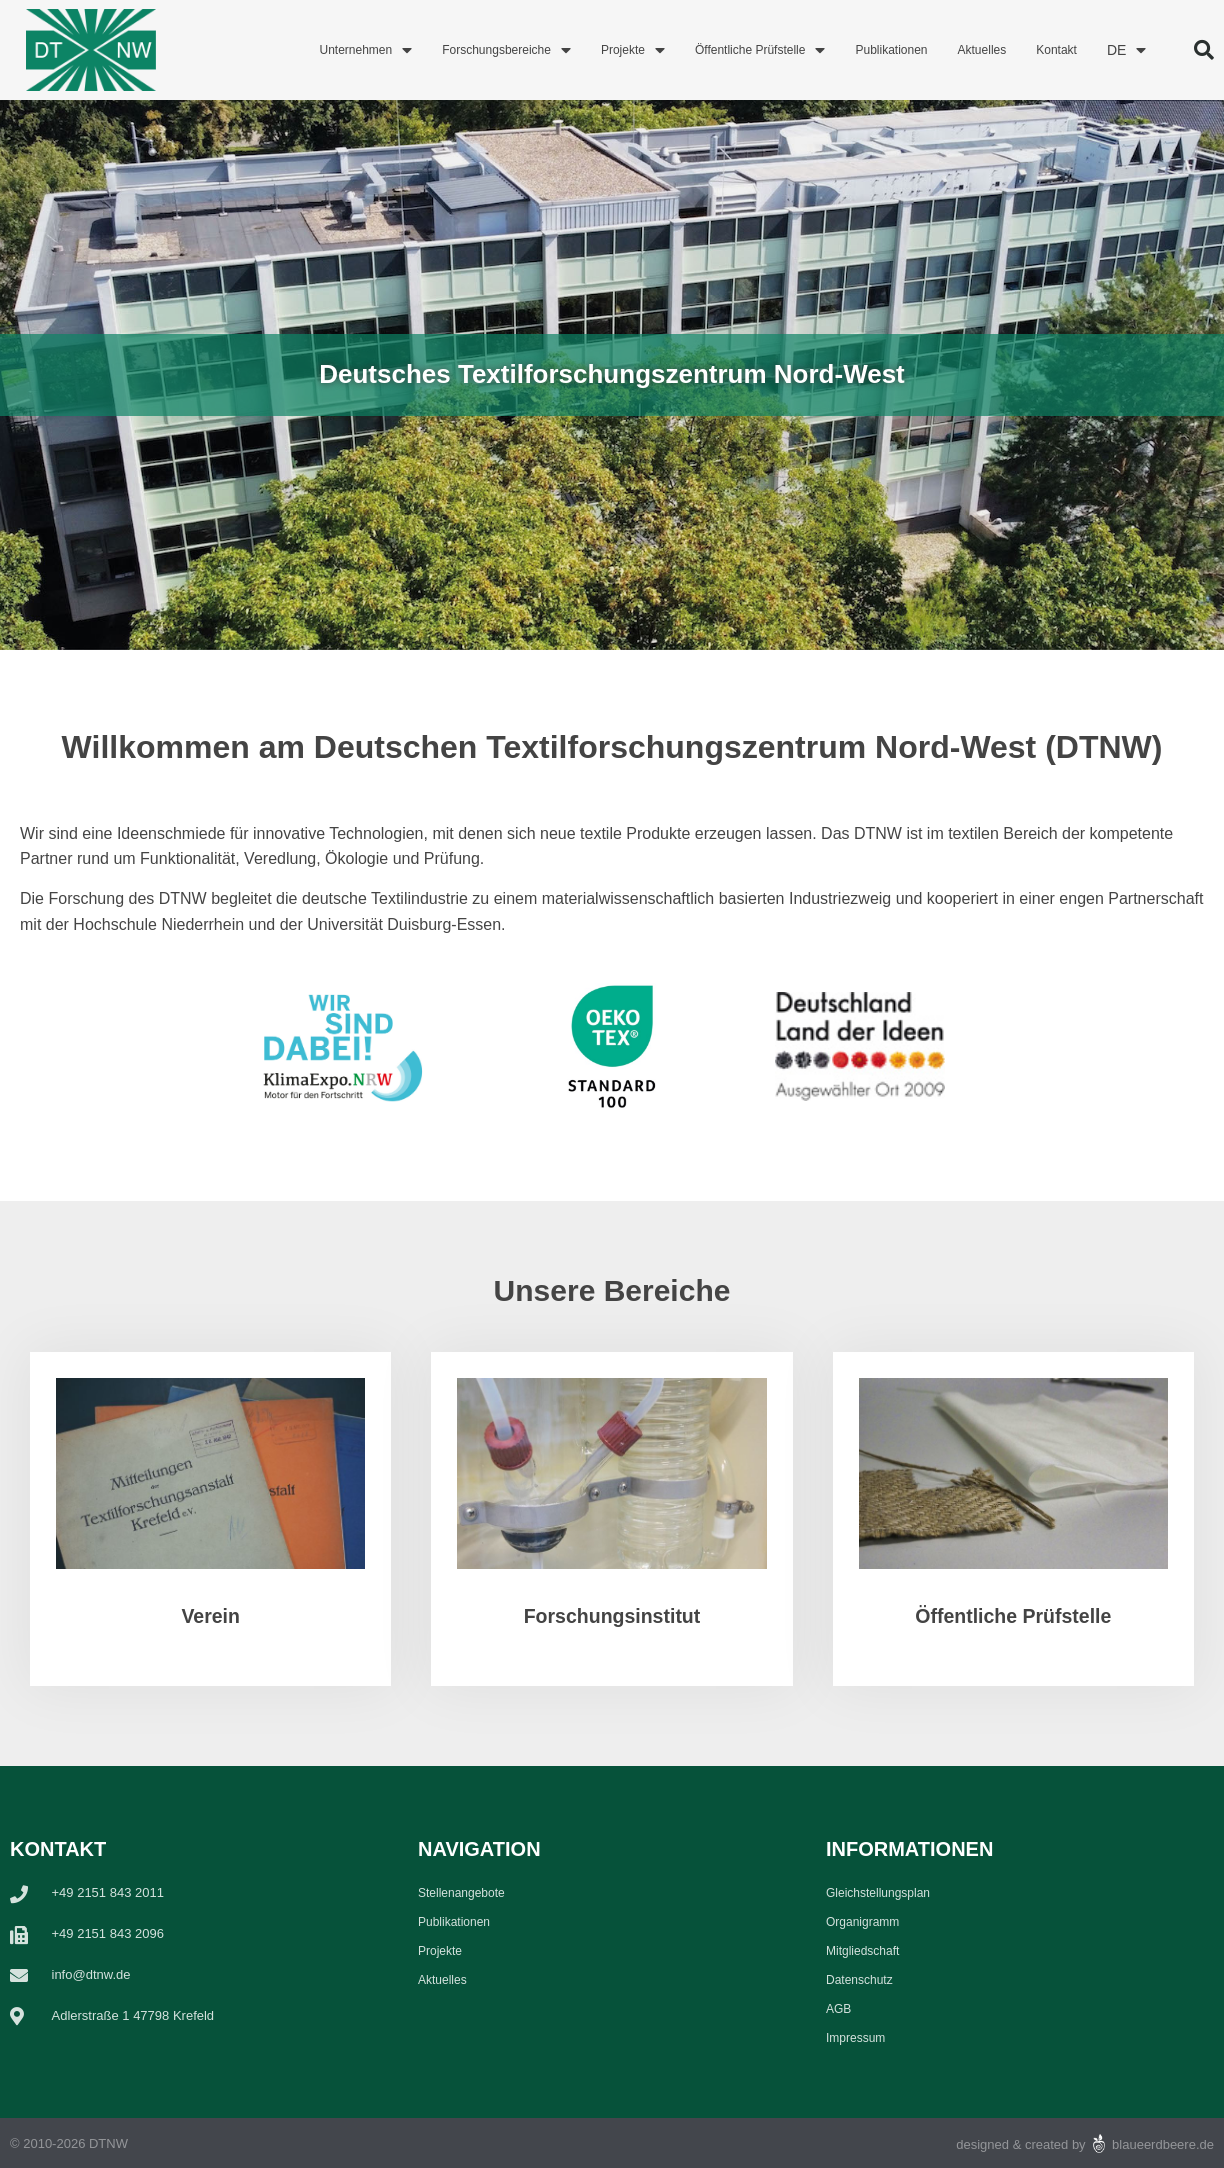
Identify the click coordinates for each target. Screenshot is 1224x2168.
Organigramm (862, 1922)
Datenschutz (859, 1980)
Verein (210, 1616)
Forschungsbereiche (506, 50)
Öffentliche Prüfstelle (760, 50)
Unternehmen (365, 50)
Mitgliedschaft (862, 1951)
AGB (838, 2009)
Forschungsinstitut (612, 1616)
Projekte (633, 50)
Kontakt (1056, 50)
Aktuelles (982, 50)
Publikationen (891, 50)
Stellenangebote (461, 1893)
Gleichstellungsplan (878, 1893)
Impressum (855, 2038)
